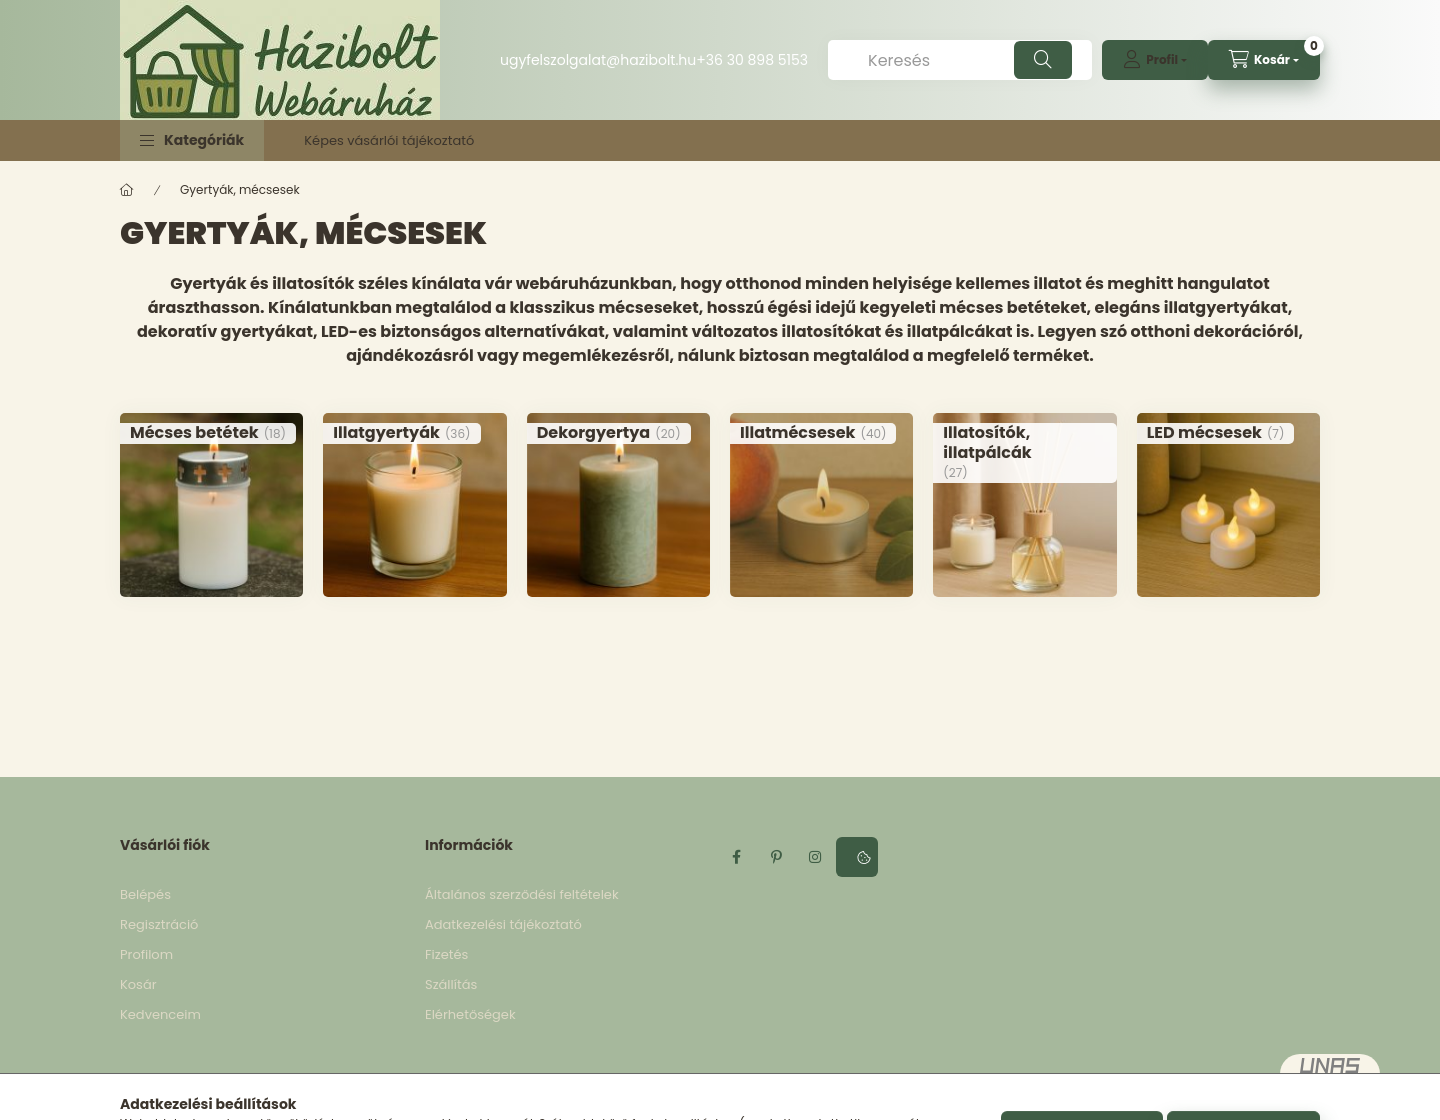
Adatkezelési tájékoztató (503, 924)
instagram (816, 857)
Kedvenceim (160, 1014)
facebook (736, 857)
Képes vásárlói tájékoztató (389, 140)
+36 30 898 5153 (752, 60)
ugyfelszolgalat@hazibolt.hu (598, 60)
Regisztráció (159, 924)
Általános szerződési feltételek (522, 894)
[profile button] (1155, 60)
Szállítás (451, 984)
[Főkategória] (127, 190)
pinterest (776, 857)
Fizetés (446, 954)
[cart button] (1264, 60)
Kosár (138, 984)
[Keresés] (960, 60)
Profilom (146, 954)
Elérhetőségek (470, 1014)
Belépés (145, 894)
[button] (192, 140)
